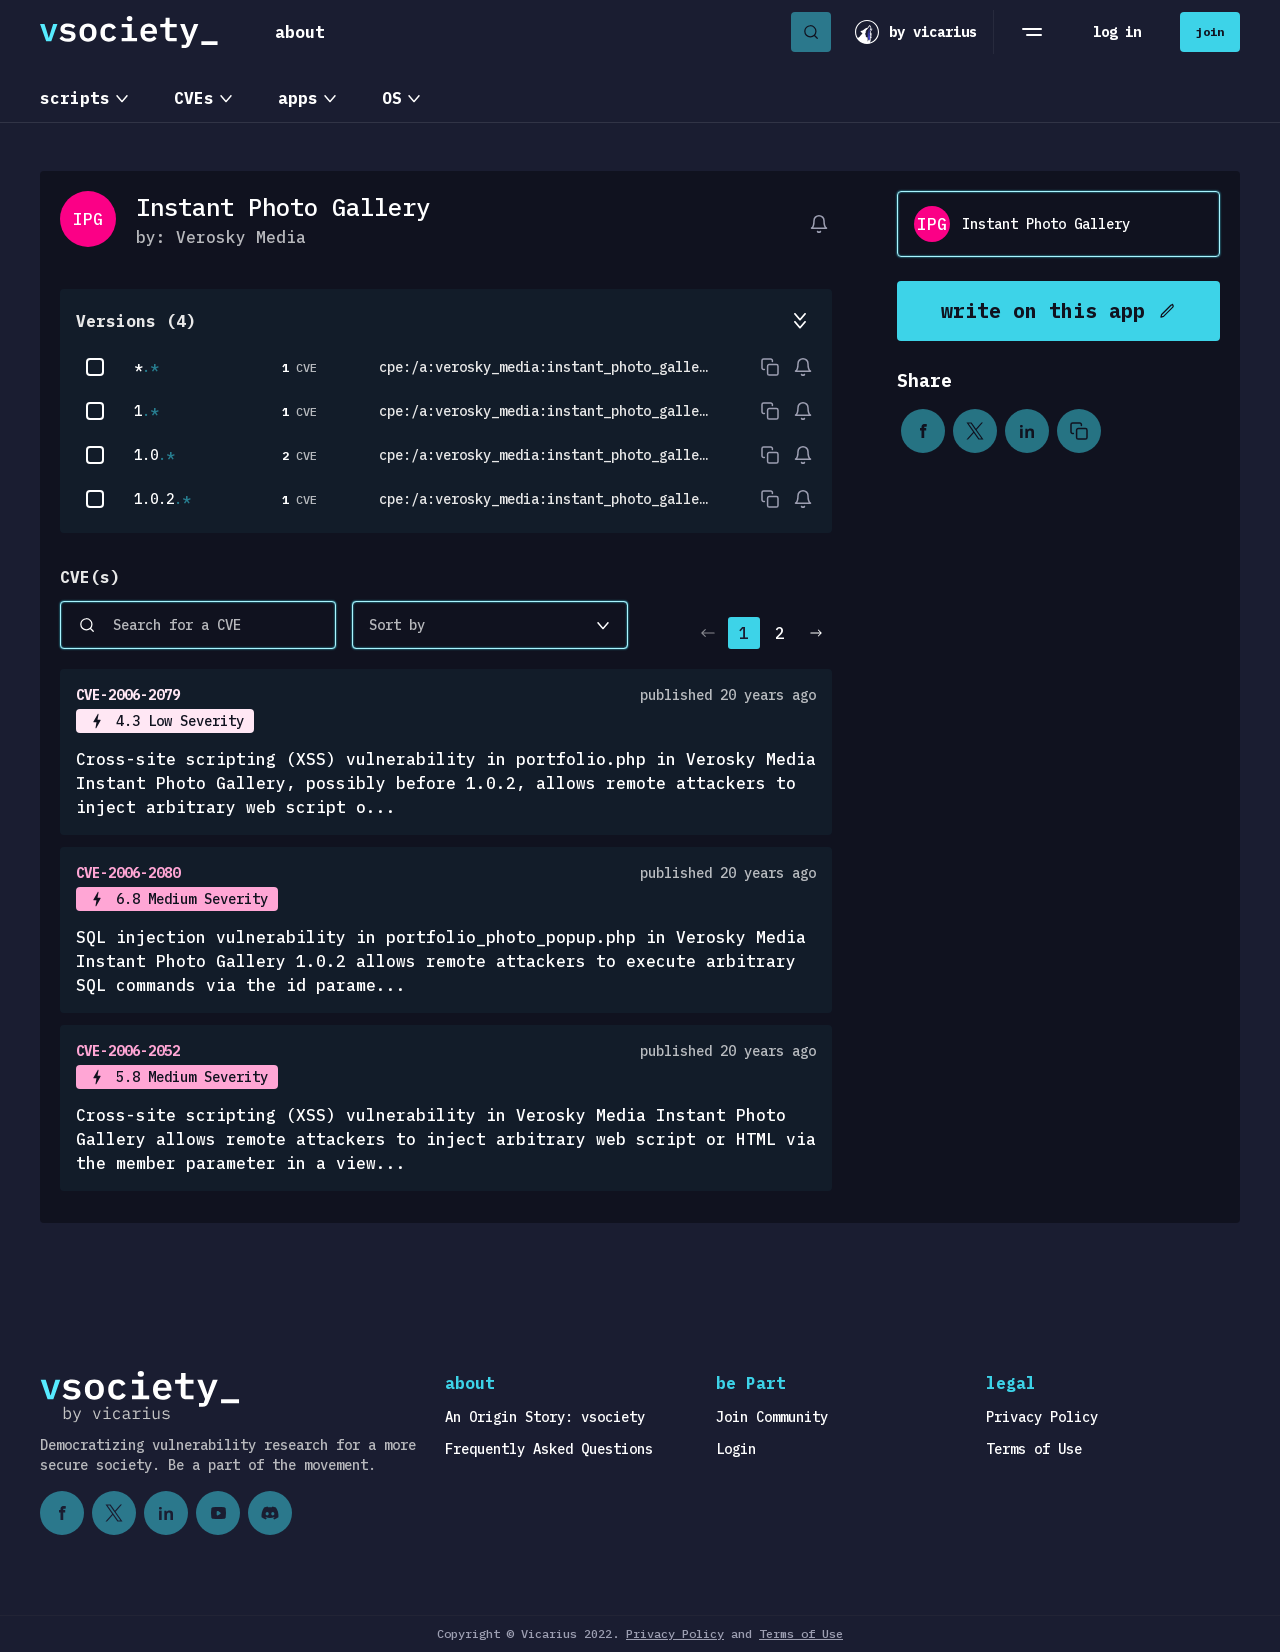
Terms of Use (1034, 1449)
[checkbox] (95, 367)
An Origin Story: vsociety (545, 1417)
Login (736, 1449)
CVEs (194, 98)
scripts (75, 98)
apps (298, 98)
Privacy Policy (1042, 1417)
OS (392, 98)
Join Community (772, 1417)
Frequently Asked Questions (549, 1449)
